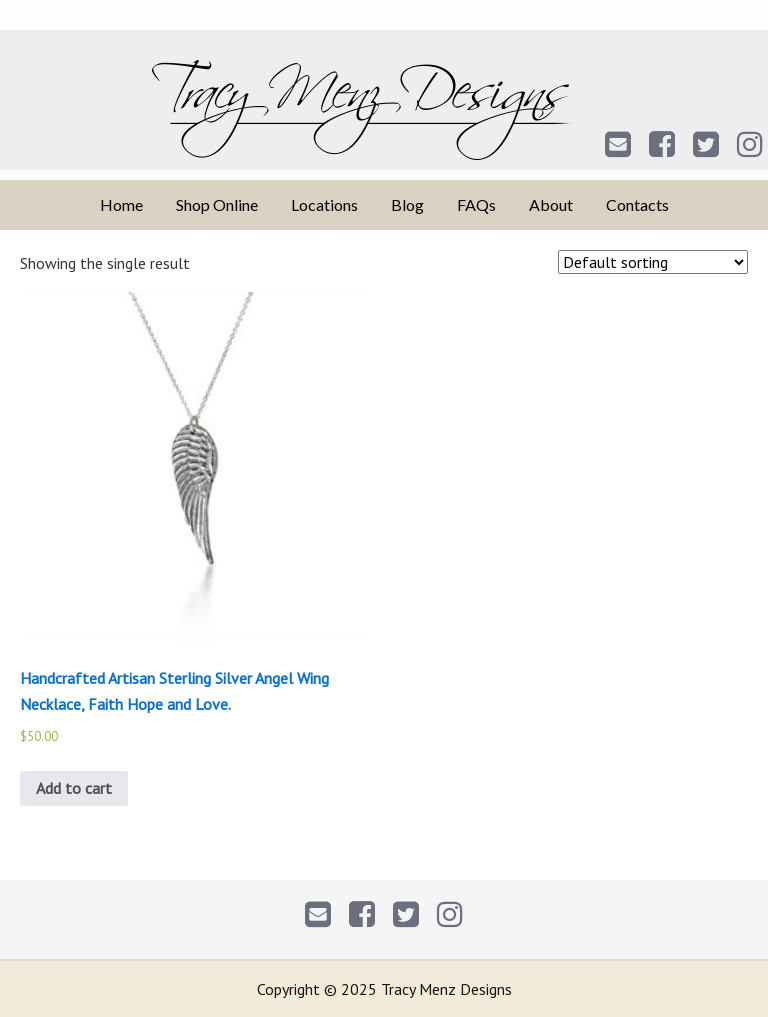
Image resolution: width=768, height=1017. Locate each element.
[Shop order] (653, 262)
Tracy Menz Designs (384, 110)
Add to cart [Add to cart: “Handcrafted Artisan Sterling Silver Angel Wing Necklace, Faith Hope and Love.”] (74, 788)
